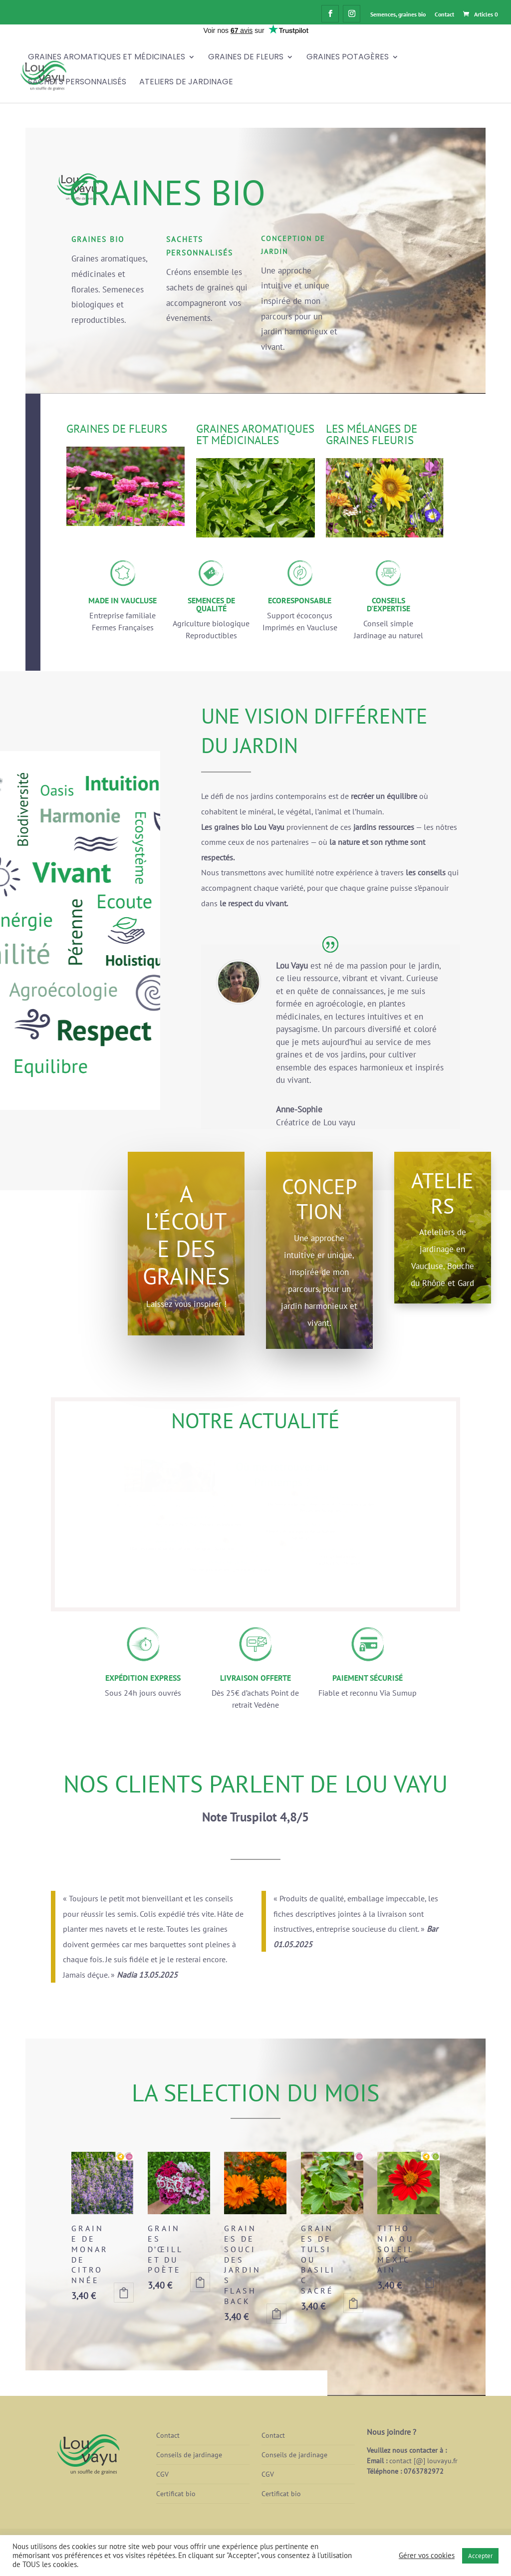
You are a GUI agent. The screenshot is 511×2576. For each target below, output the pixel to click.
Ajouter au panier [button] (124, 2293)
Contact (444, 14)
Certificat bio (176, 2493)
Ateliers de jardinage (186, 82)
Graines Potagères (347, 57)
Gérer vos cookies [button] (427, 2555)
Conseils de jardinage (189, 2454)
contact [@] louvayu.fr (423, 2460)
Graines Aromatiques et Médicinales (106, 57)
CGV (162, 2474)
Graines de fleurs (245, 57)
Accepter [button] (480, 2556)
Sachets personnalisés (77, 82)
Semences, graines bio (398, 14)
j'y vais (195, 341)
